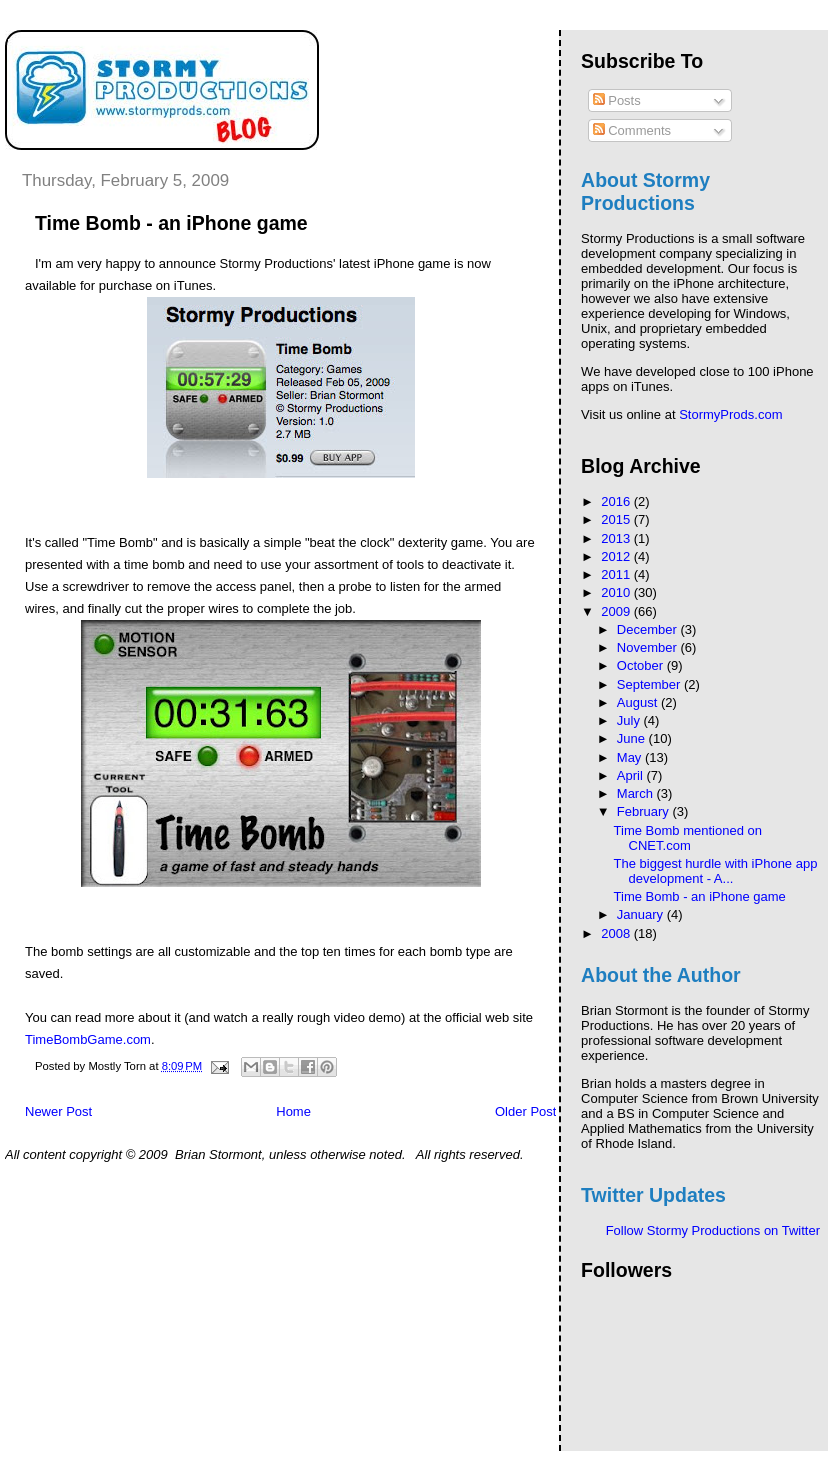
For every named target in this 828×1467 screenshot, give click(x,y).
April (632, 775)
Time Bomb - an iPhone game (700, 896)
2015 (617, 519)
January (642, 914)
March (637, 793)
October (642, 665)
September (650, 684)
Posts (617, 100)
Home (293, 1111)
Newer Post (58, 1111)
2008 (617, 933)
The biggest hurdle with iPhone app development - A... (716, 871)
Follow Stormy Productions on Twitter (713, 1230)
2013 (617, 538)
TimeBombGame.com (88, 1039)
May (631, 757)
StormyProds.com (730, 414)
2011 (617, 574)
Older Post (525, 1111)
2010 (617, 592)
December (649, 629)
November (649, 647)
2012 (617, 556)
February (645, 811)
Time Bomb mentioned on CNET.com (688, 838)
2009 (617, 611)
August (639, 702)
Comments (632, 130)
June (633, 738)
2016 (617, 501)
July (630, 720)
